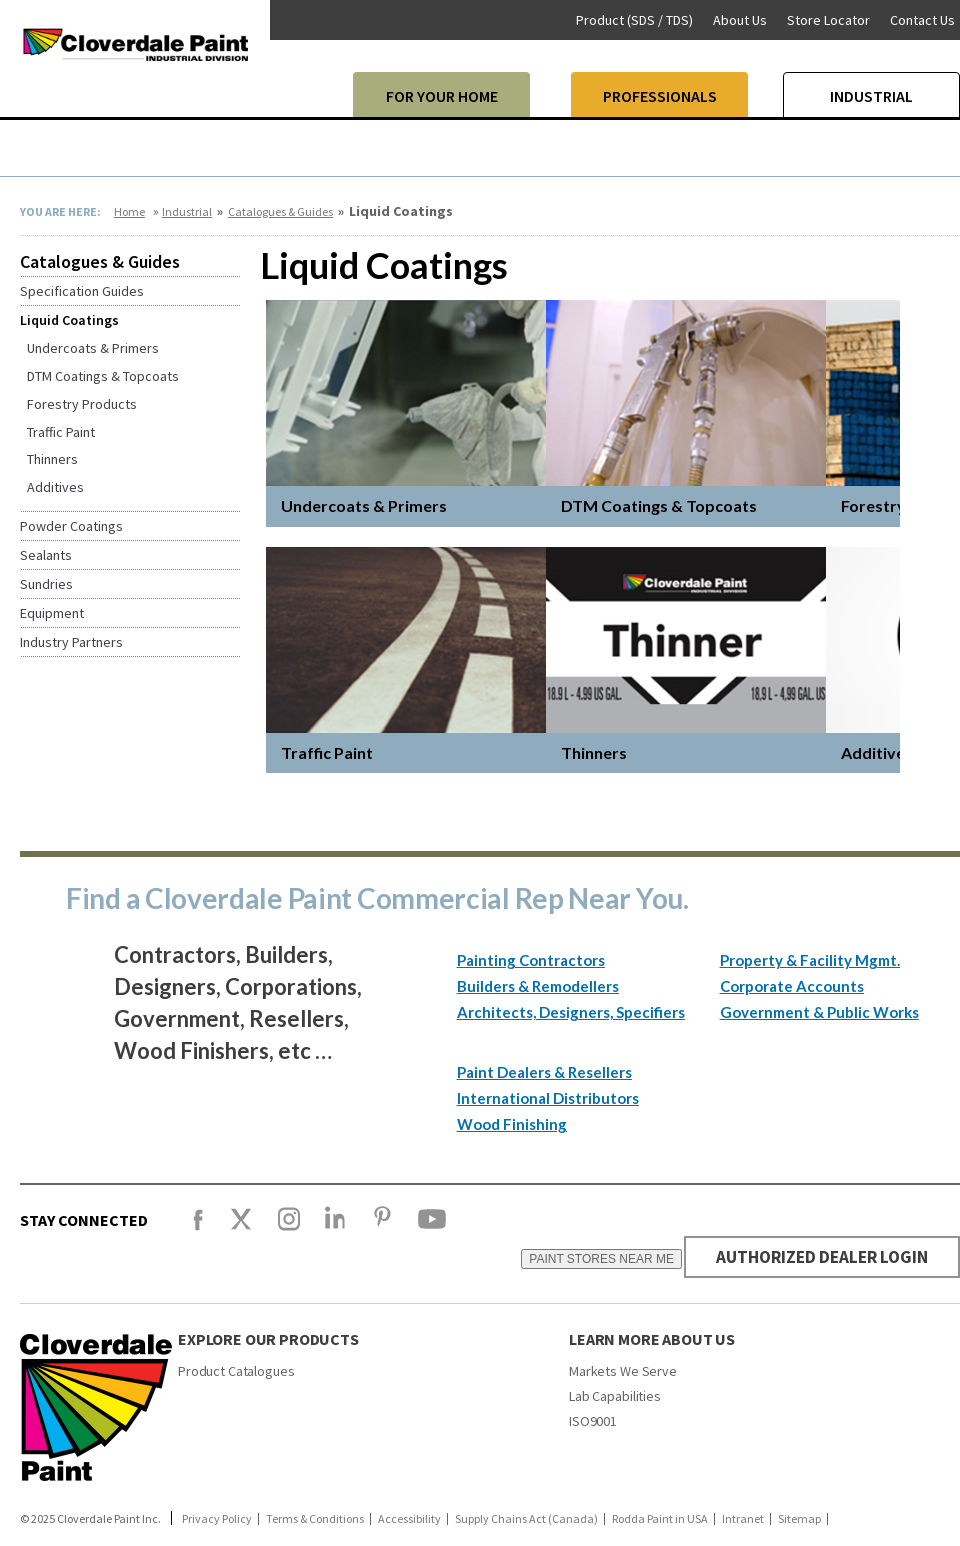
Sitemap (799, 1519)
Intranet (743, 1519)
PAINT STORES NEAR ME (590, 1259)
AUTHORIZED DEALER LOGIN (816, 1256)
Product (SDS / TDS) (634, 20)
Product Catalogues (236, 1371)
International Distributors (548, 1098)
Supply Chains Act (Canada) (526, 1519)
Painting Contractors (531, 960)
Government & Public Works (819, 1012)
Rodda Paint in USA (660, 1519)
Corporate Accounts (792, 986)
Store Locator (828, 20)
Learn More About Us (652, 1339)
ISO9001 (593, 1421)
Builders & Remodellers (538, 986)
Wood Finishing (512, 1124)
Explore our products (268, 1339)
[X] (241, 1228)
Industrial (187, 211)
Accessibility (409, 1519)
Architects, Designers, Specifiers (571, 1012)
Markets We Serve (623, 1371)
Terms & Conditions (315, 1519)
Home (129, 211)
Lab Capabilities (615, 1396)
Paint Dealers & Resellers (544, 1072)
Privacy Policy (217, 1519)
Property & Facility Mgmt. (810, 960)
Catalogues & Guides (280, 211)
